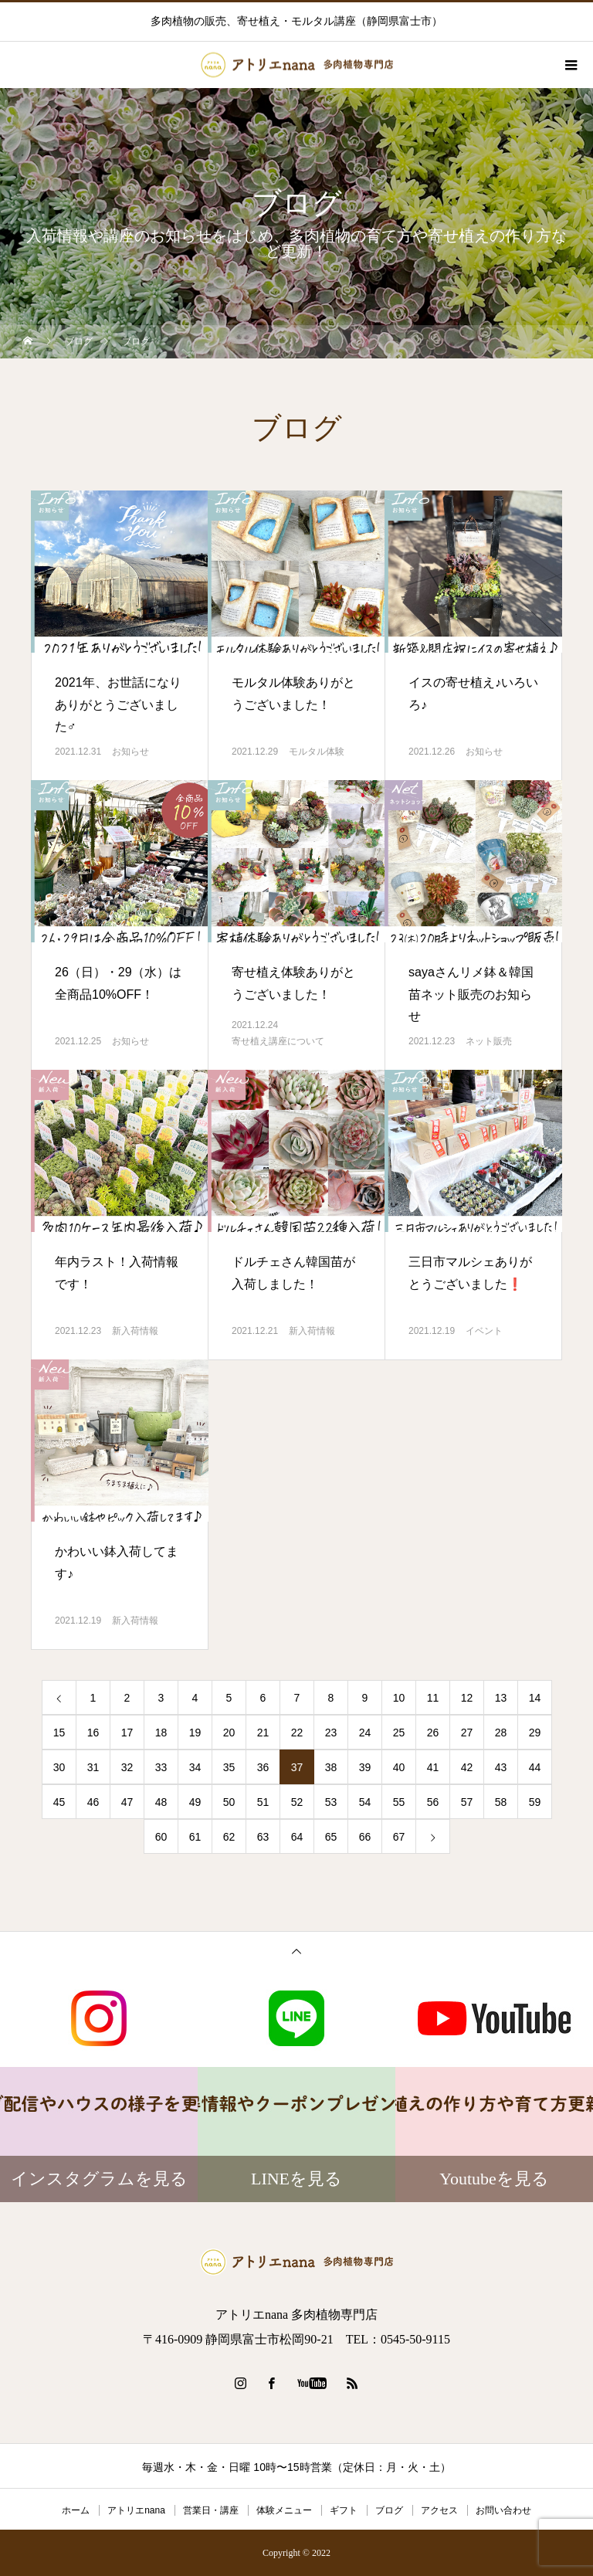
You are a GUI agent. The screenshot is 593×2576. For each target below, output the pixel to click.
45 (59, 1802)
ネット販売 (489, 1041)
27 (467, 1732)
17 (127, 1732)
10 (399, 1698)
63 (263, 1837)
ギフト (343, 2510)
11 (433, 1698)
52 (297, 1802)
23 (331, 1732)
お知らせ (130, 751)
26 (433, 1732)
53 (331, 1802)
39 (365, 1767)
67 (399, 1837)
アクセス (439, 2510)
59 (535, 1802)
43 (501, 1767)
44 (535, 1767)
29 (535, 1732)
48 (161, 1802)
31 (93, 1767)
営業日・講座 (211, 2510)
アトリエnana (136, 2510)
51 (263, 1802)
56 (433, 1802)
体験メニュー (284, 2510)
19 (195, 1732)
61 (195, 1837)
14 (535, 1698)
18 (161, 1732)
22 (297, 1732)
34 (195, 1767)
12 (467, 1698)
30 (59, 1767)
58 (501, 1802)
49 (195, 1802)
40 (399, 1767)
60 (161, 1837)
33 (161, 1767)
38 (331, 1767)
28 (501, 1732)
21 (263, 1732)
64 (297, 1837)
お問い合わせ (503, 2510)
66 (365, 1837)
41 (433, 1767)
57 (467, 1802)
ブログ (389, 2510)
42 (467, 1767)
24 (365, 1732)
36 (263, 1767)
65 (331, 1837)
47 (127, 1802)
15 (59, 1732)
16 (93, 1732)
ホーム (76, 2510)
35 (229, 1767)
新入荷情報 (135, 1330)
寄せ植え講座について (278, 1041)
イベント (484, 1330)
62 (229, 1837)
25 (399, 1732)
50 (229, 1802)
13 (501, 1698)
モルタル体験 (316, 751)
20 (229, 1732)
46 (93, 1802)
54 (365, 1802)
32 (127, 1767)
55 (399, 1802)
